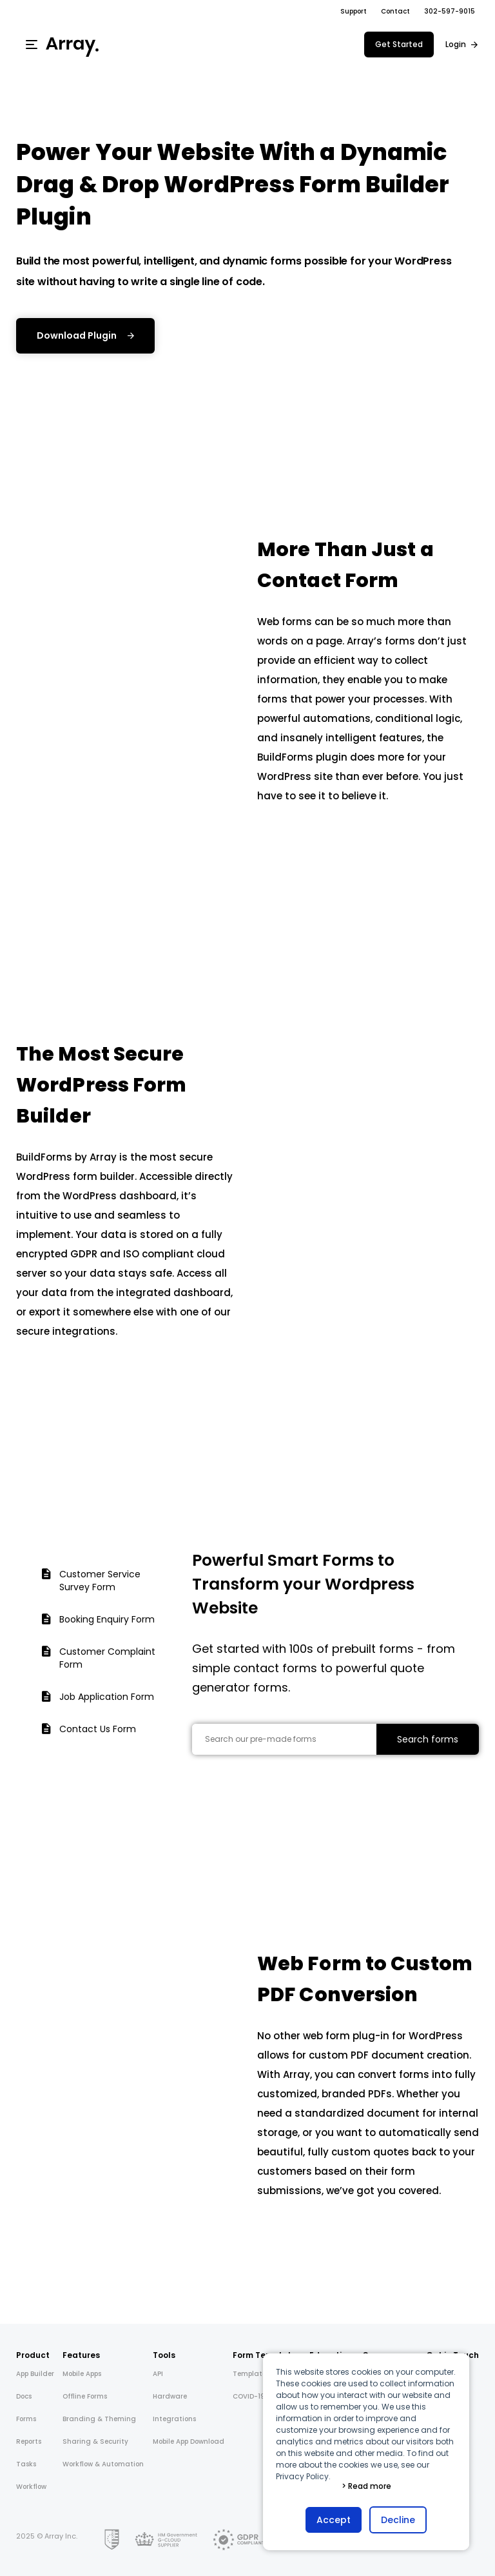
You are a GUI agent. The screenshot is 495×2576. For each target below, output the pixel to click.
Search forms (427, 1739)
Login (455, 44)
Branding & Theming (99, 2419)
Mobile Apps (82, 2374)
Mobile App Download (188, 2441)
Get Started (399, 44)
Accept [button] (333, 2519)
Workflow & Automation (103, 2464)
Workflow (31, 2486)
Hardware (170, 2396)
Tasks (26, 2464)
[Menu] (32, 44)
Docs (24, 2396)
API (158, 2374)
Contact (395, 11)
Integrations (174, 2419)
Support (353, 11)
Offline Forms (85, 2396)
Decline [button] (398, 2519)
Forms (26, 2419)
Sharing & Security (95, 2441)
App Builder (35, 2374)
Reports (28, 2441)
